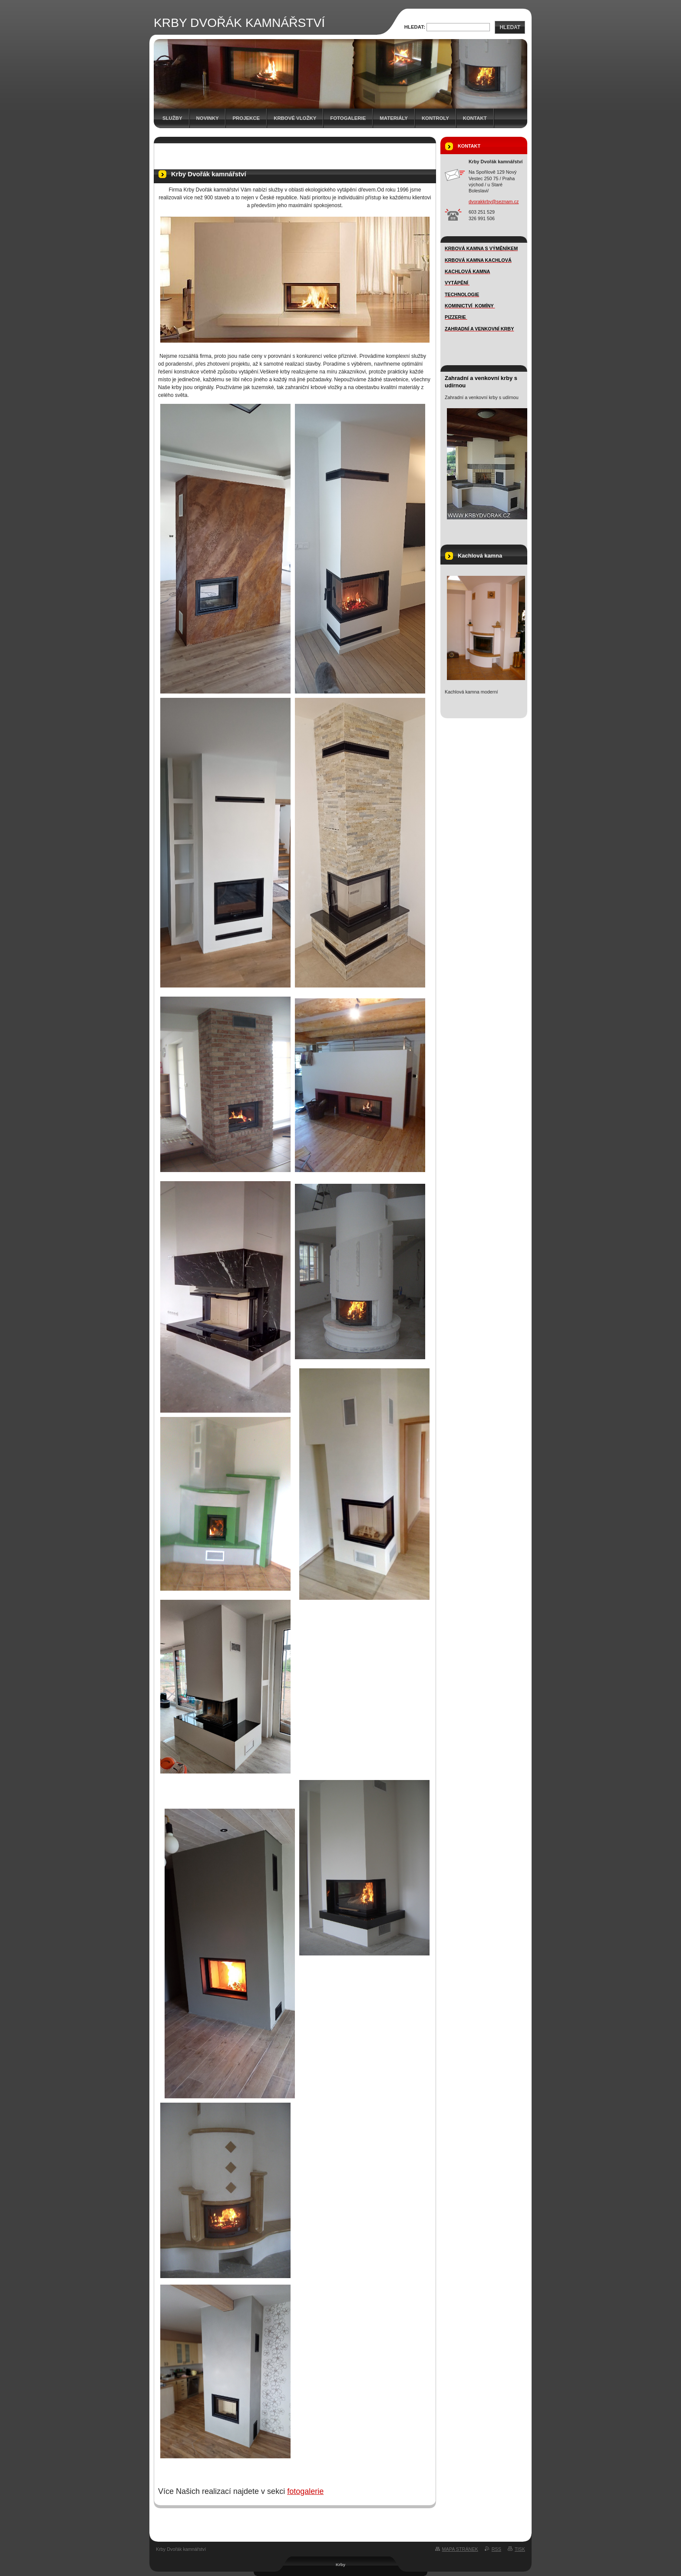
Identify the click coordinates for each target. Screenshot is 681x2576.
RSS (496, 2549)
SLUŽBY (172, 118)
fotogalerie (305, 2491)
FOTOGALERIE (348, 118)
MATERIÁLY (394, 118)
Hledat (509, 27)
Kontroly (435, 118)
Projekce (246, 118)
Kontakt (475, 118)
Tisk (520, 2549)
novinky (207, 118)
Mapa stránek (460, 2549)
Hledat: (414, 27)
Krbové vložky (295, 118)
